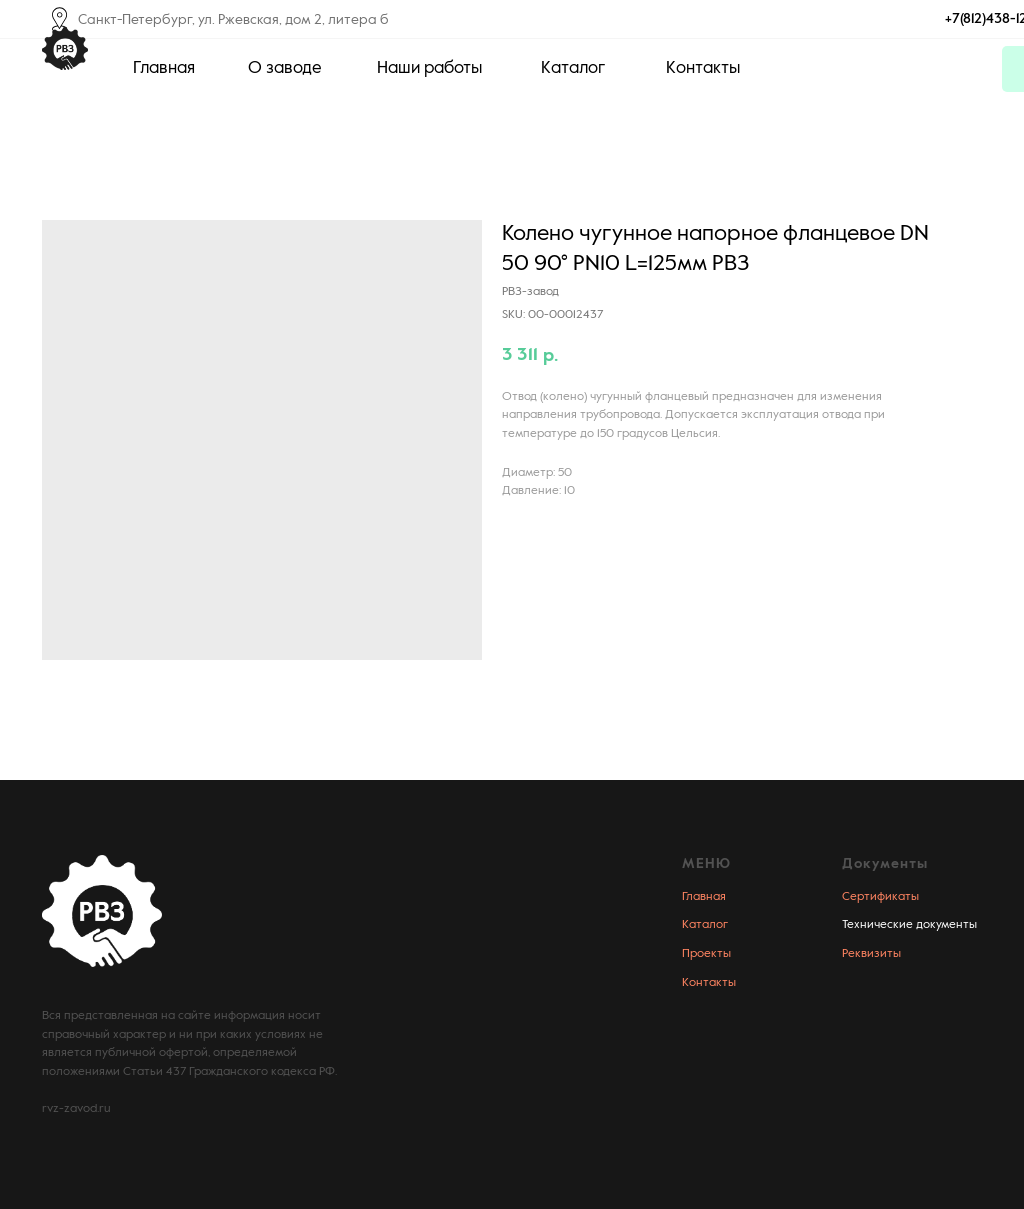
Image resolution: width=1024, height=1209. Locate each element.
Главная (704, 897)
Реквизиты (871, 954)
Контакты (709, 983)
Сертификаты (880, 897)
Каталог (705, 925)
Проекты (706, 954)
